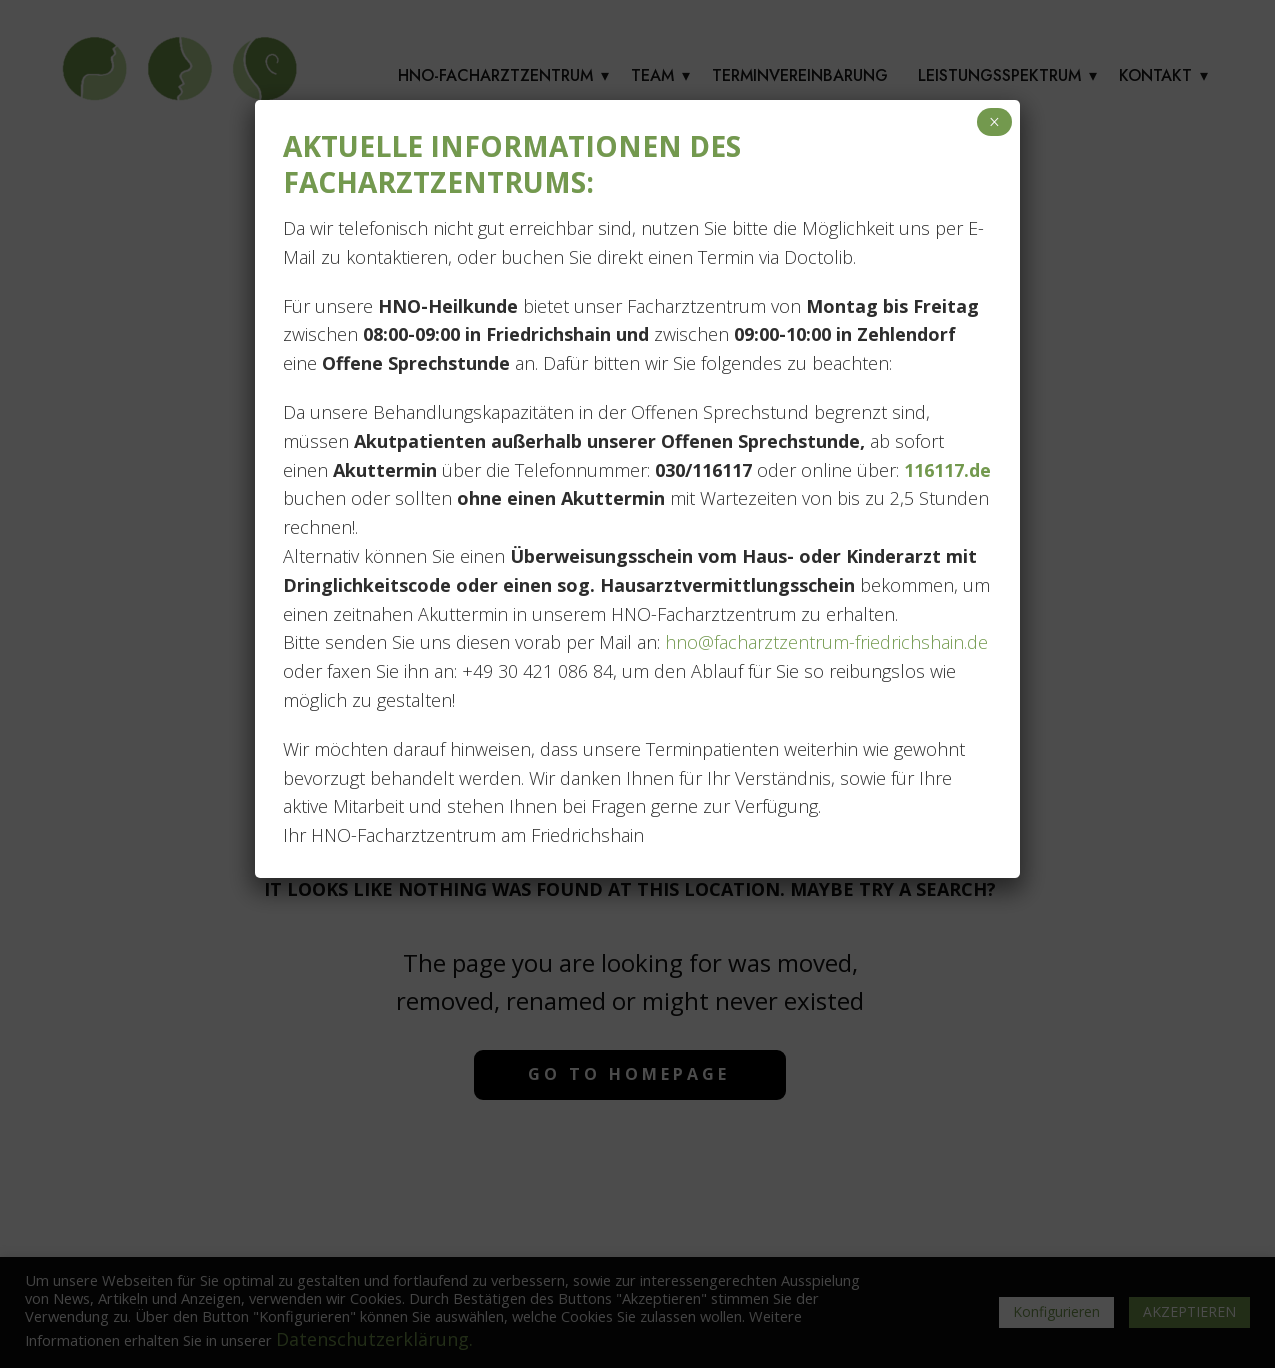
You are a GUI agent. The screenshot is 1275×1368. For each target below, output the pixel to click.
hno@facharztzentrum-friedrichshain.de (824, 642)
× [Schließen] (994, 122)
